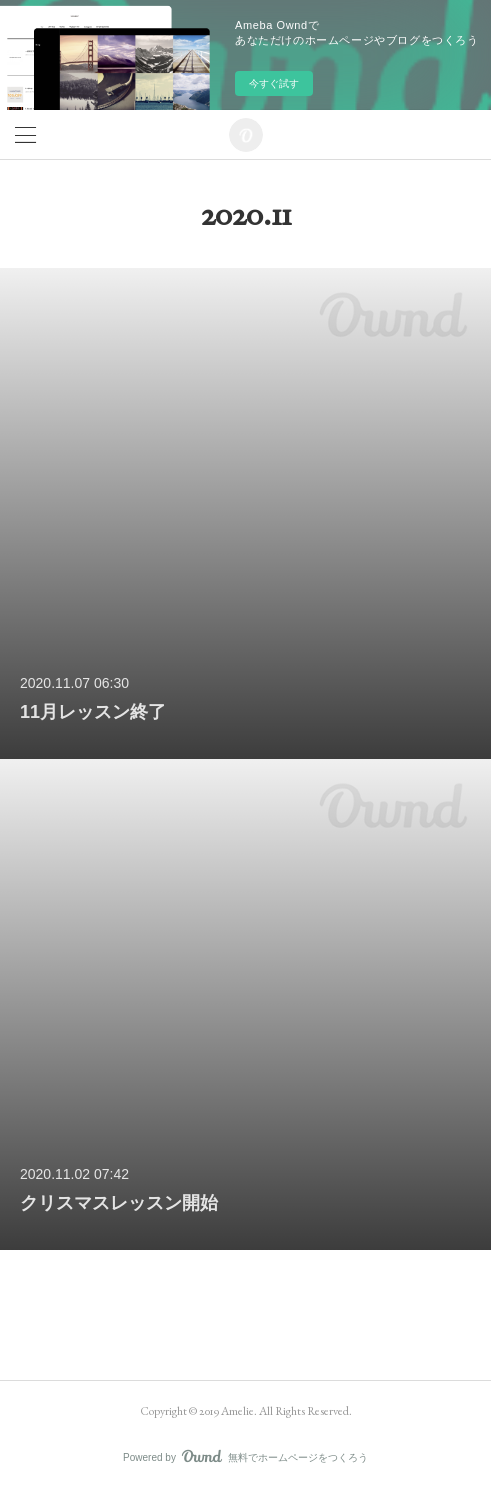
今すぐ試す (274, 83)
